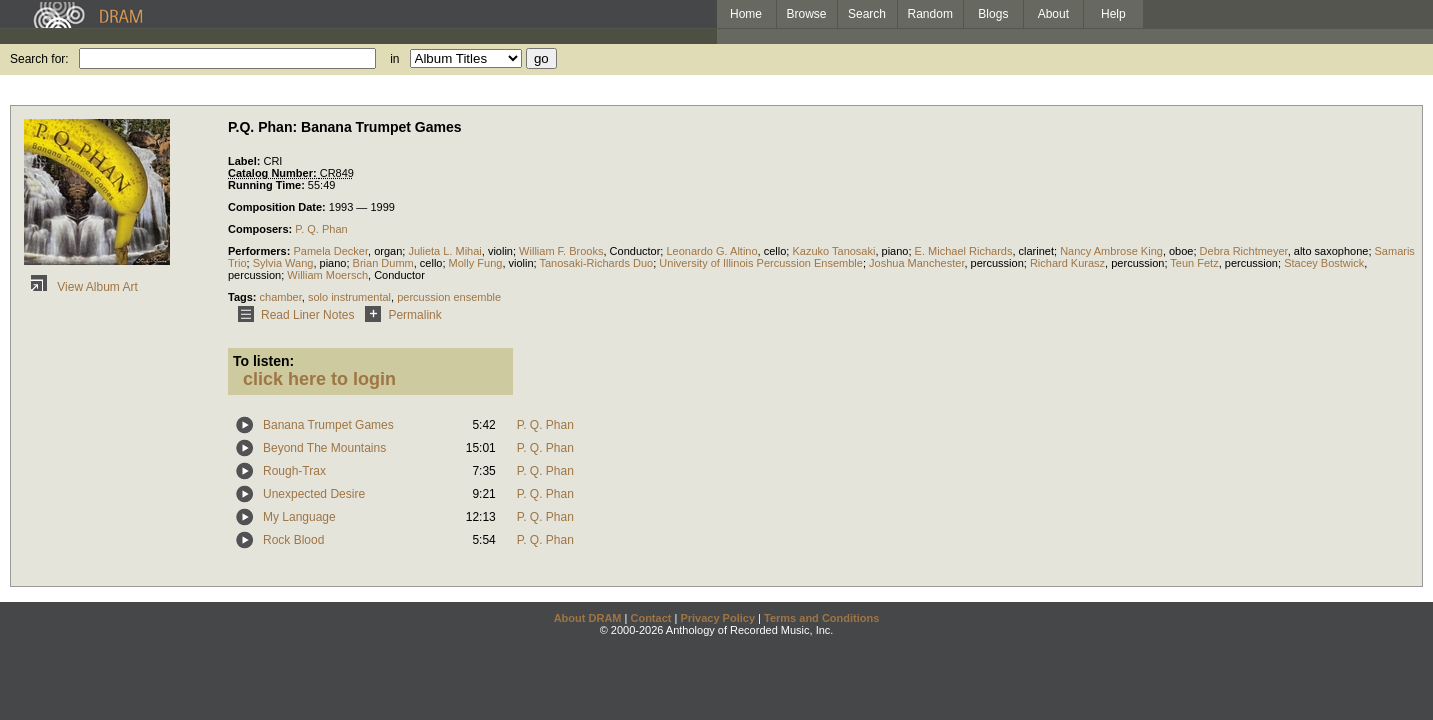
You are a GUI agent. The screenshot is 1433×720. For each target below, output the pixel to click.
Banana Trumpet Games (328, 425)
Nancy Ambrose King (1111, 251)
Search (867, 14)
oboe (1181, 251)
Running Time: (268, 185)
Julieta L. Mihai (444, 251)
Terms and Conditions (821, 618)
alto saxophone (1331, 251)
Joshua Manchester (916, 263)
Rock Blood (293, 540)
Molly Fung (476, 263)
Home (746, 14)
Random (930, 14)
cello (775, 251)
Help (1113, 14)
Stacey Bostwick (1324, 263)
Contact (650, 618)
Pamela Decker (330, 251)
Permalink (399, 315)
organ (388, 251)
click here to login (319, 379)
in (394, 59)
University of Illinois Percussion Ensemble (761, 263)
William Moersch (327, 275)
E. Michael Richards (964, 251)
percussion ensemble (449, 297)
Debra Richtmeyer (1244, 251)
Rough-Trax (294, 471)
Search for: (39, 59)
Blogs (993, 14)
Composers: (261, 229)
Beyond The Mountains (324, 448)
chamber (281, 297)
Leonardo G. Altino (711, 251)
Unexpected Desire (314, 494)
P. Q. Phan (321, 229)
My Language (299, 517)
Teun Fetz (1194, 263)
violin (500, 251)
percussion (997, 263)
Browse (807, 14)
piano (895, 251)
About (1053, 14)
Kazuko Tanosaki (833, 251)
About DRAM (588, 618)
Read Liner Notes (292, 315)
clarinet (1036, 251)
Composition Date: (278, 207)
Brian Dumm (383, 263)
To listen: (263, 361)
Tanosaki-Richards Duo (597, 263)
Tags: (244, 297)
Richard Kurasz (1067, 263)
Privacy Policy (717, 618)
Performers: (260, 251)
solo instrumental (349, 297)
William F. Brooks (561, 251)
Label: (245, 161)
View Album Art (81, 287)
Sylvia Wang (283, 263)
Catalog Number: (274, 173)
